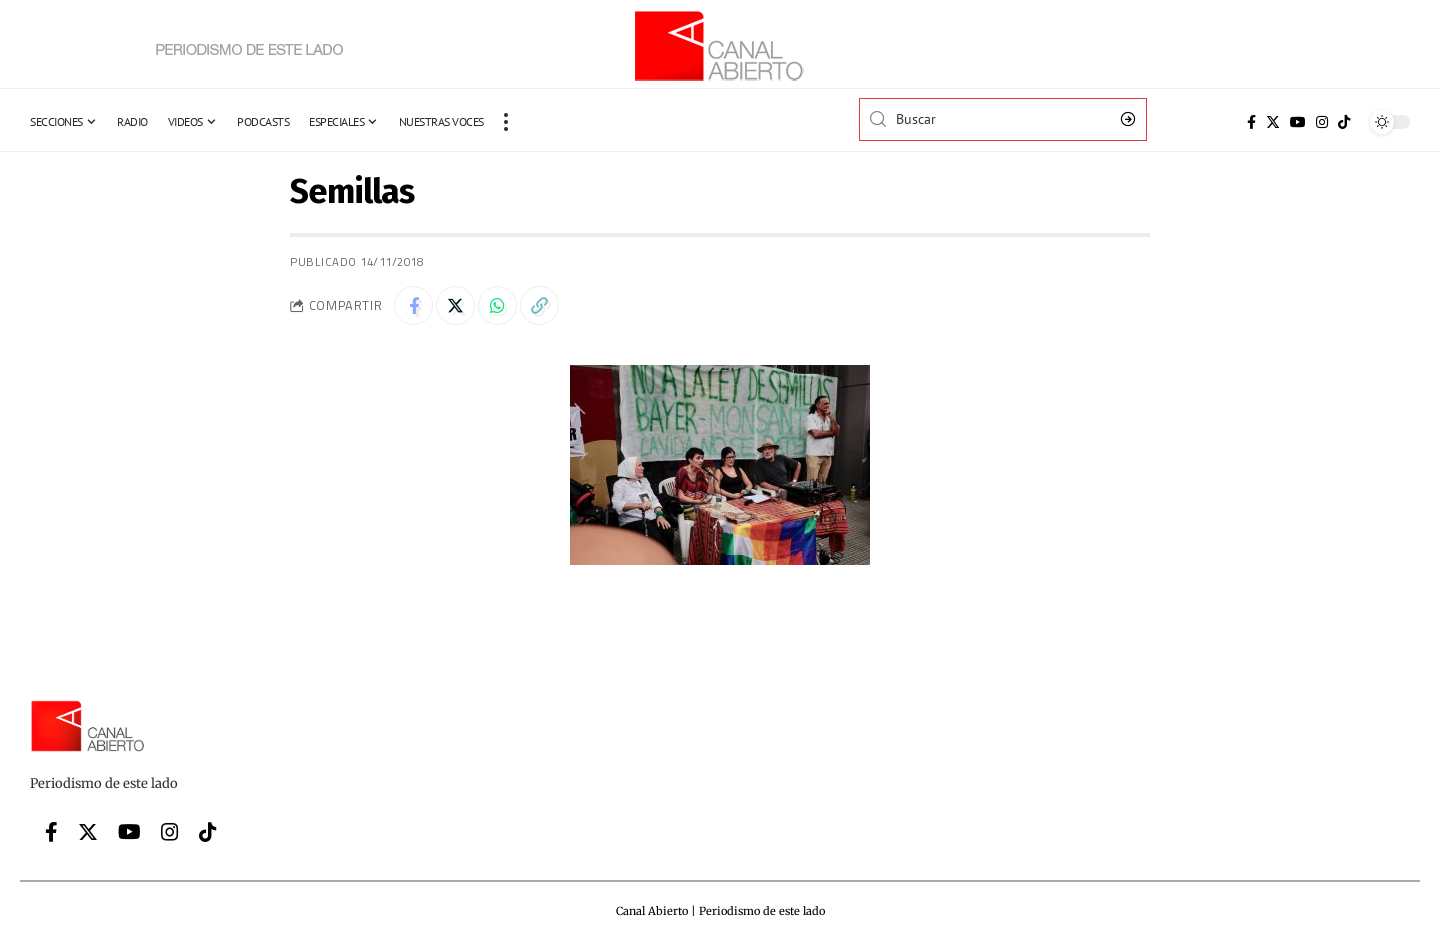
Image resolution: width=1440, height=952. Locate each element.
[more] (506, 122)
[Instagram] (1322, 122)
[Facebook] (1251, 122)
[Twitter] (1273, 122)
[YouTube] (1298, 122)
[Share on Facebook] (414, 306)
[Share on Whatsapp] (500, 306)
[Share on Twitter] (457, 306)
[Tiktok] (1344, 122)
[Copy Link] (543, 306)
